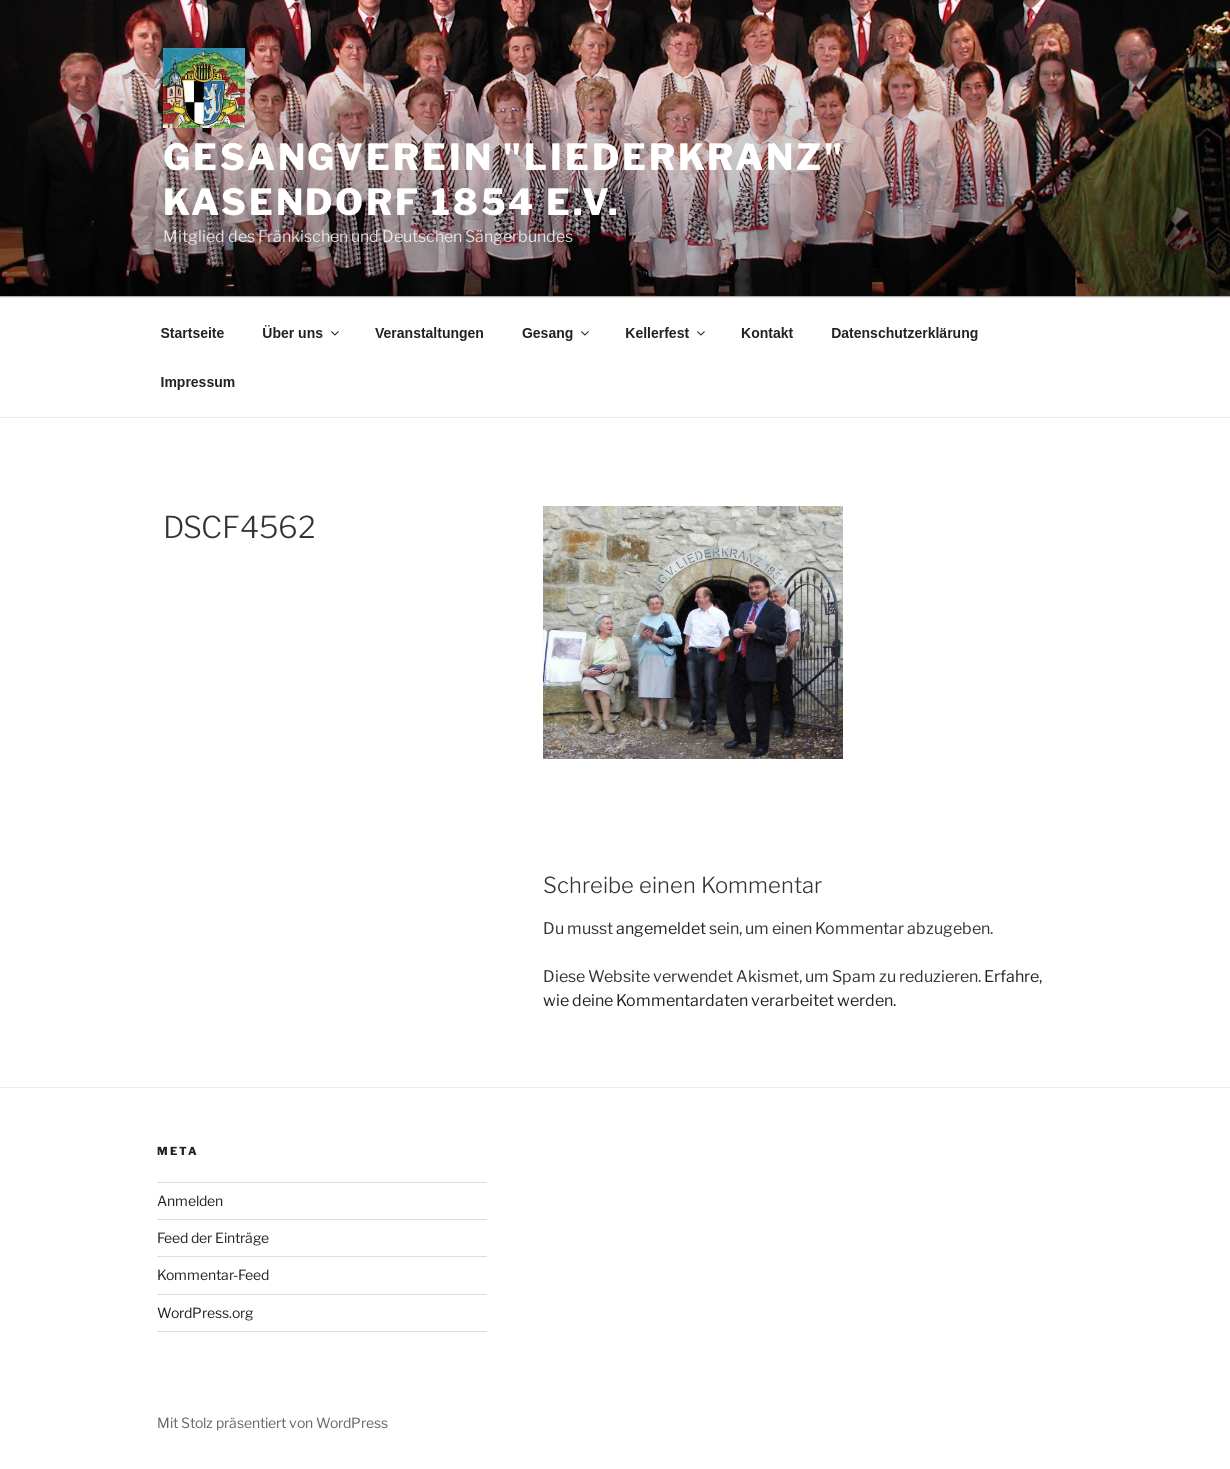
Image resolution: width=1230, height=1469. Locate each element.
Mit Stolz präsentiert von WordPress (272, 1422)
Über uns (302, 333)
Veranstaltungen (429, 333)
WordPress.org (205, 1312)
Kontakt (767, 333)
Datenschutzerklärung (904, 333)
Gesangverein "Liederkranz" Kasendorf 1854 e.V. (504, 179)
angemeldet (661, 928)
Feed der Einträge (213, 1237)
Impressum (198, 382)
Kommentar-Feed (213, 1274)
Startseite (193, 333)
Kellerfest (666, 333)
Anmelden (190, 1200)
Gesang (557, 333)
